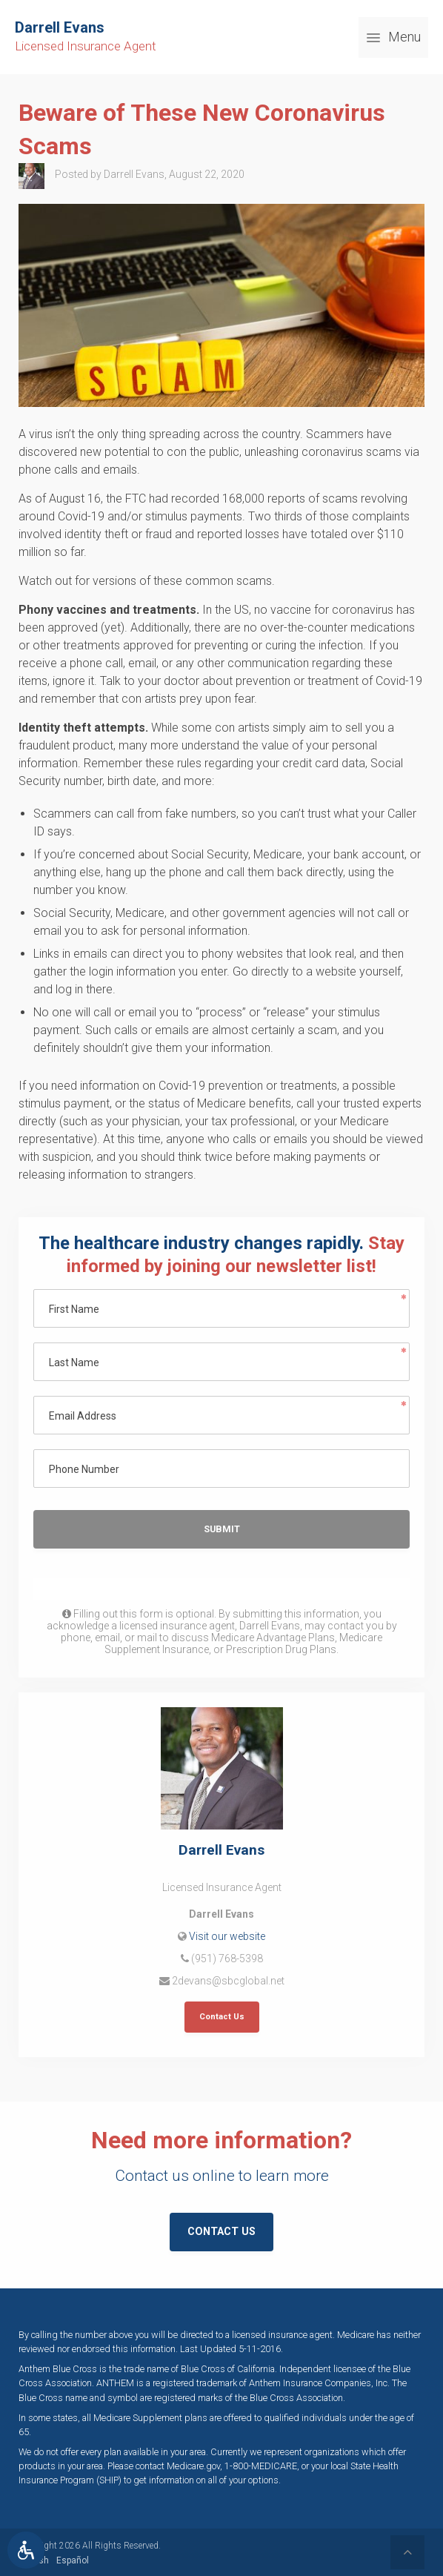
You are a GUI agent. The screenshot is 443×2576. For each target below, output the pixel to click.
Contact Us (221, 2017)
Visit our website (227, 1936)
